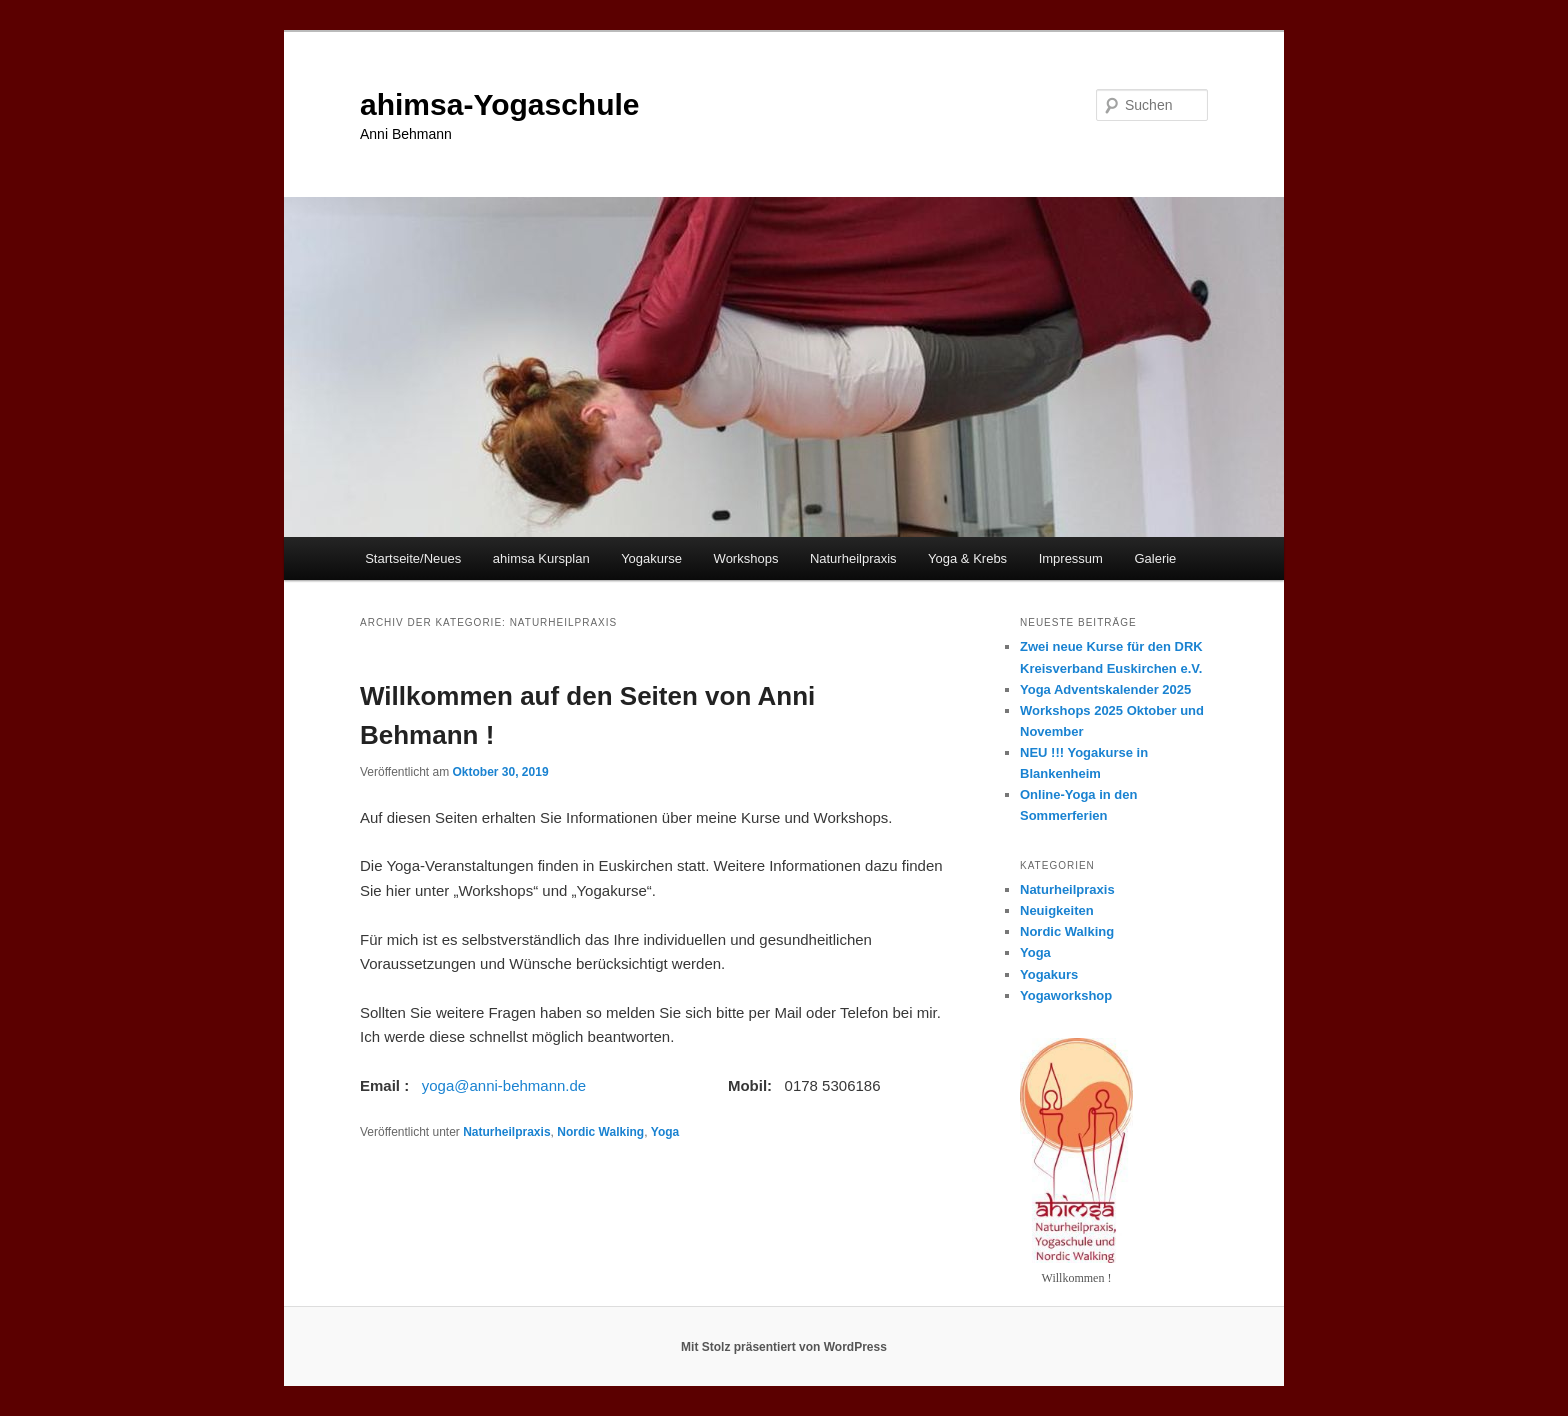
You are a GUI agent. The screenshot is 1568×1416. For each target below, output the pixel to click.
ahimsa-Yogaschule (500, 104)
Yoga (665, 1132)
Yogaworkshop (1066, 995)
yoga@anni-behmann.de (504, 1085)
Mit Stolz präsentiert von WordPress (784, 1347)
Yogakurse (651, 558)
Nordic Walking (600, 1132)
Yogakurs (1049, 974)
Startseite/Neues (413, 558)
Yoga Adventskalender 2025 (1105, 689)
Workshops (746, 558)
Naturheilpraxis (853, 558)
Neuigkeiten (1057, 910)
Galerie (1155, 558)
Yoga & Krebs (967, 558)
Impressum (1071, 558)
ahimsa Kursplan (541, 558)
